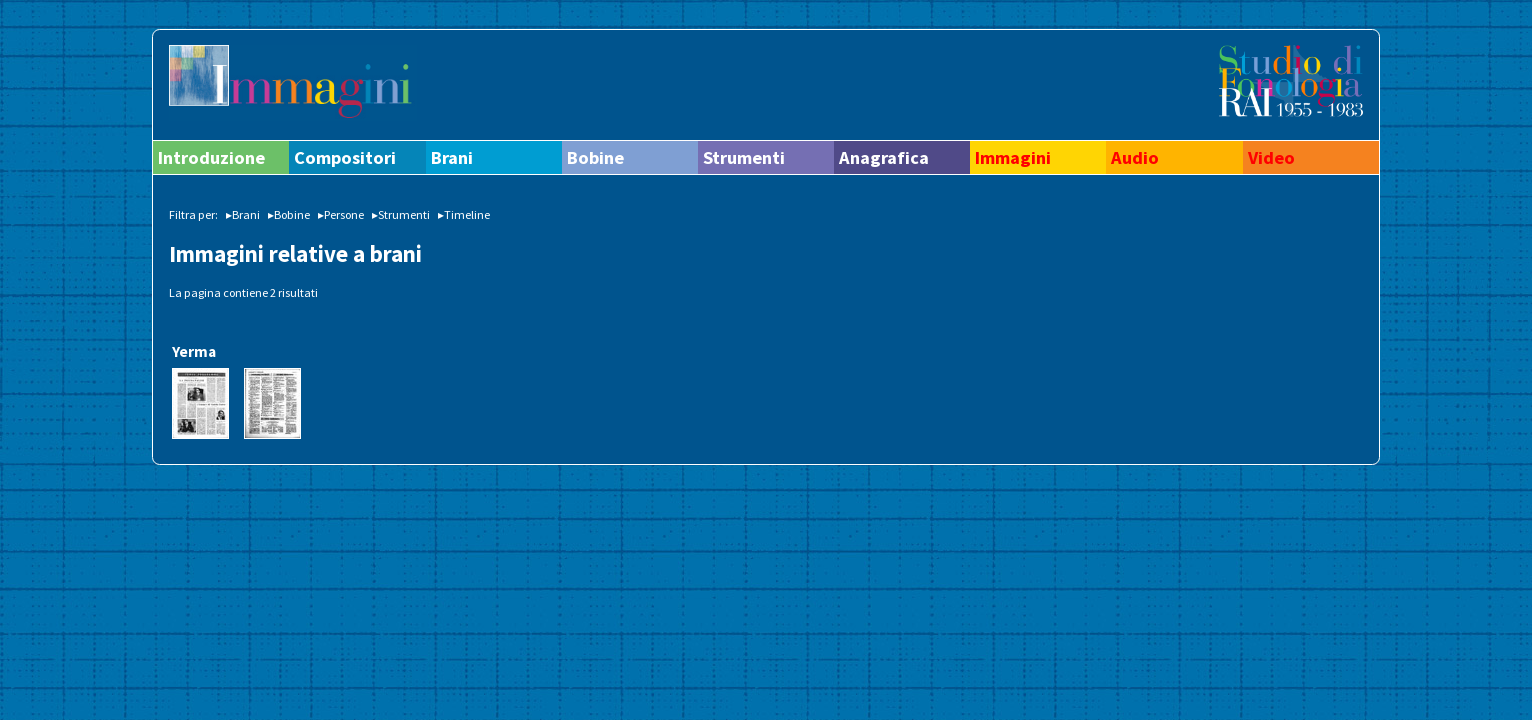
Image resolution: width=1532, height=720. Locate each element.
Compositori (345, 157)
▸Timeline (464, 214)
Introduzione (211, 157)
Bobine (595, 157)
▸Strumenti (401, 214)
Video (1271, 157)
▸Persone (341, 214)
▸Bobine (289, 214)
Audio (1135, 157)
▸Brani (243, 214)
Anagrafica (884, 157)
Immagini (1013, 157)
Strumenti (744, 157)
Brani (452, 157)
